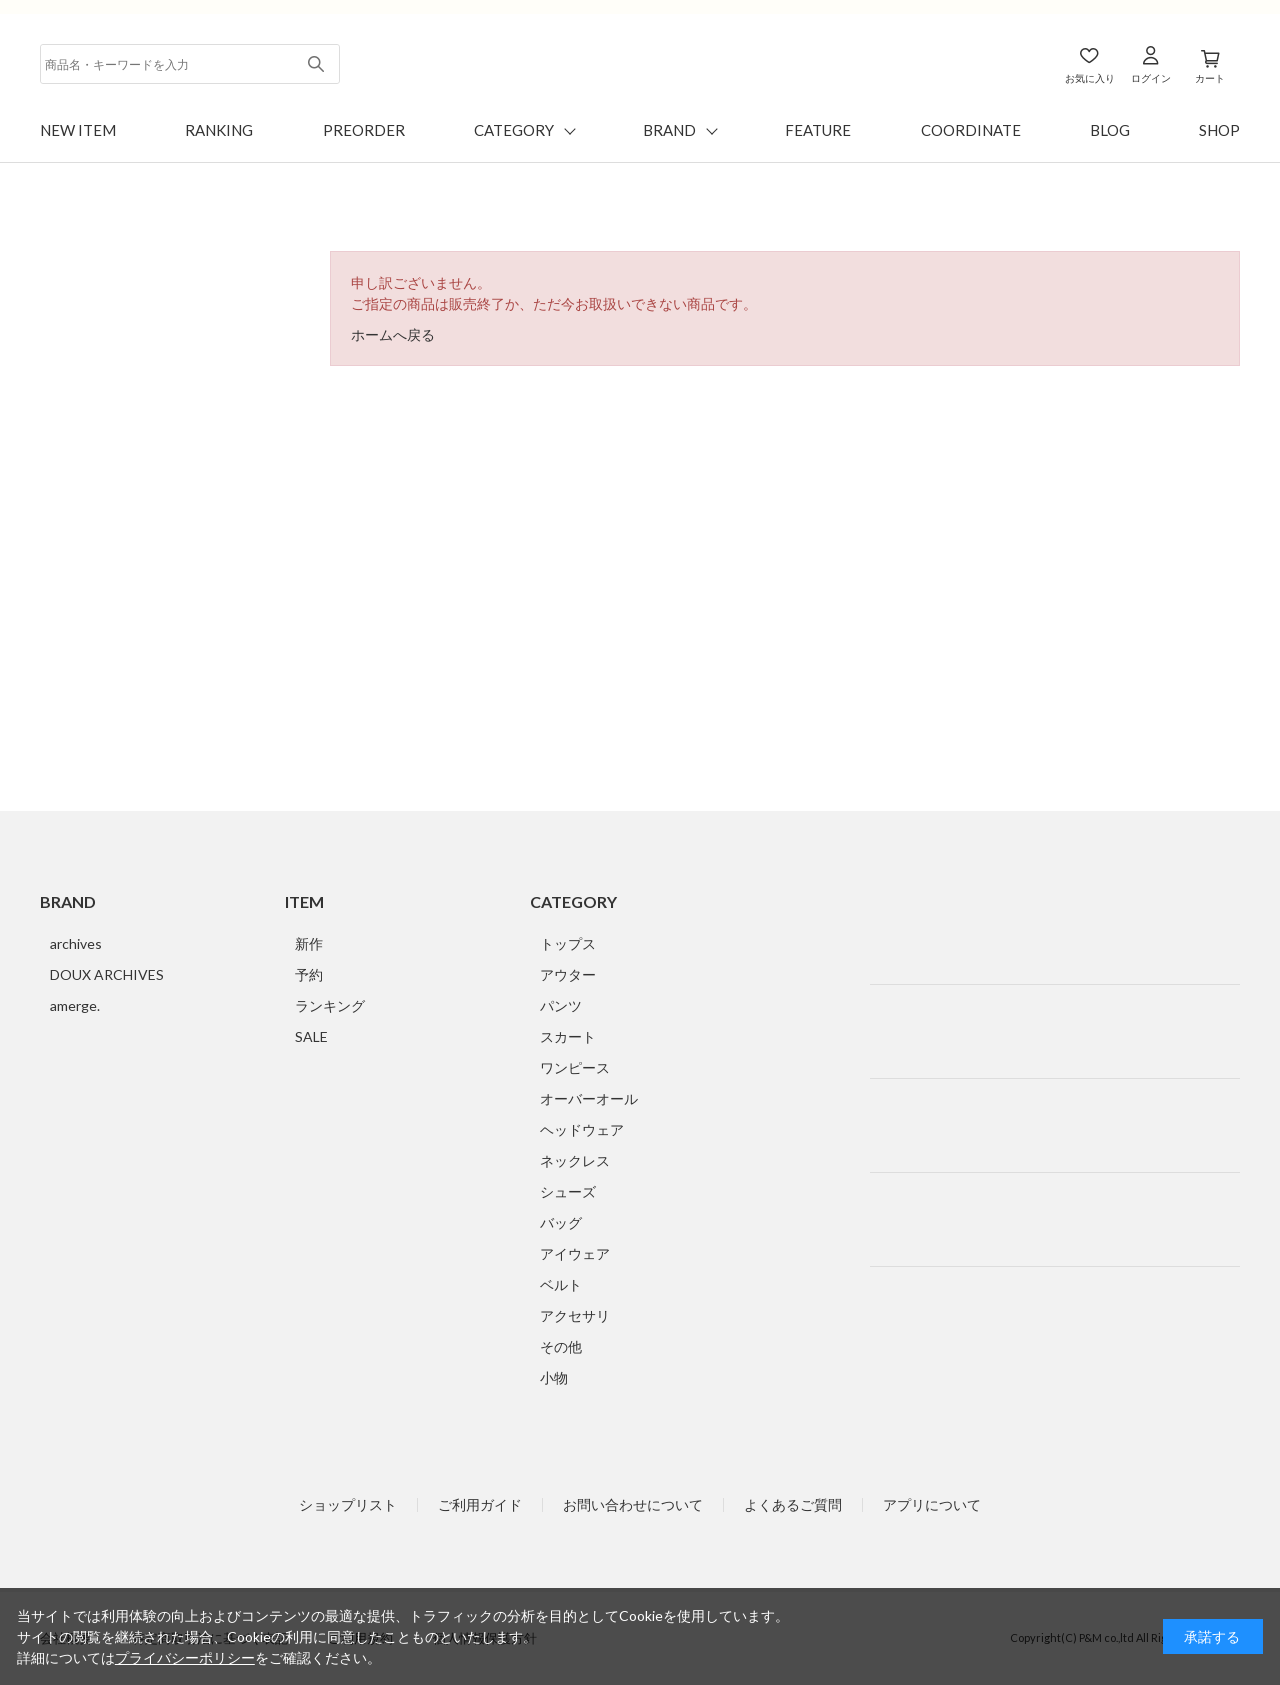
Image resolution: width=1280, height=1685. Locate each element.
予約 (309, 974)
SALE (311, 1036)
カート (1210, 78)
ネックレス (575, 1160)
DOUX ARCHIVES (107, 974)
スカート (568, 1036)
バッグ (561, 1222)
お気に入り (1090, 78)
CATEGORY (514, 130)
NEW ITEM (78, 130)
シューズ (568, 1191)
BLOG (1110, 130)
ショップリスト (348, 1505)
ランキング (330, 1005)
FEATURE (818, 130)
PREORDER (364, 130)
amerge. (75, 1005)
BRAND (669, 130)
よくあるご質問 (793, 1505)
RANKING (219, 130)
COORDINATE (971, 130)
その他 (561, 1346)
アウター (568, 974)
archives (76, 943)
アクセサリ (575, 1315)
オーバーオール (589, 1098)
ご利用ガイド (480, 1505)
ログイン (1151, 78)
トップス (568, 943)
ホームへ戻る (393, 334)
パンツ (561, 1005)
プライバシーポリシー (185, 1657)
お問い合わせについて (633, 1505)
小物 (554, 1377)
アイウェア (575, 1253)
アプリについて (932, 1505)
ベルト (561, 1284)
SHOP (1219, 130)
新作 (309, 943)
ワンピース (575, 1067)
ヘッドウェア (582, 1129)
